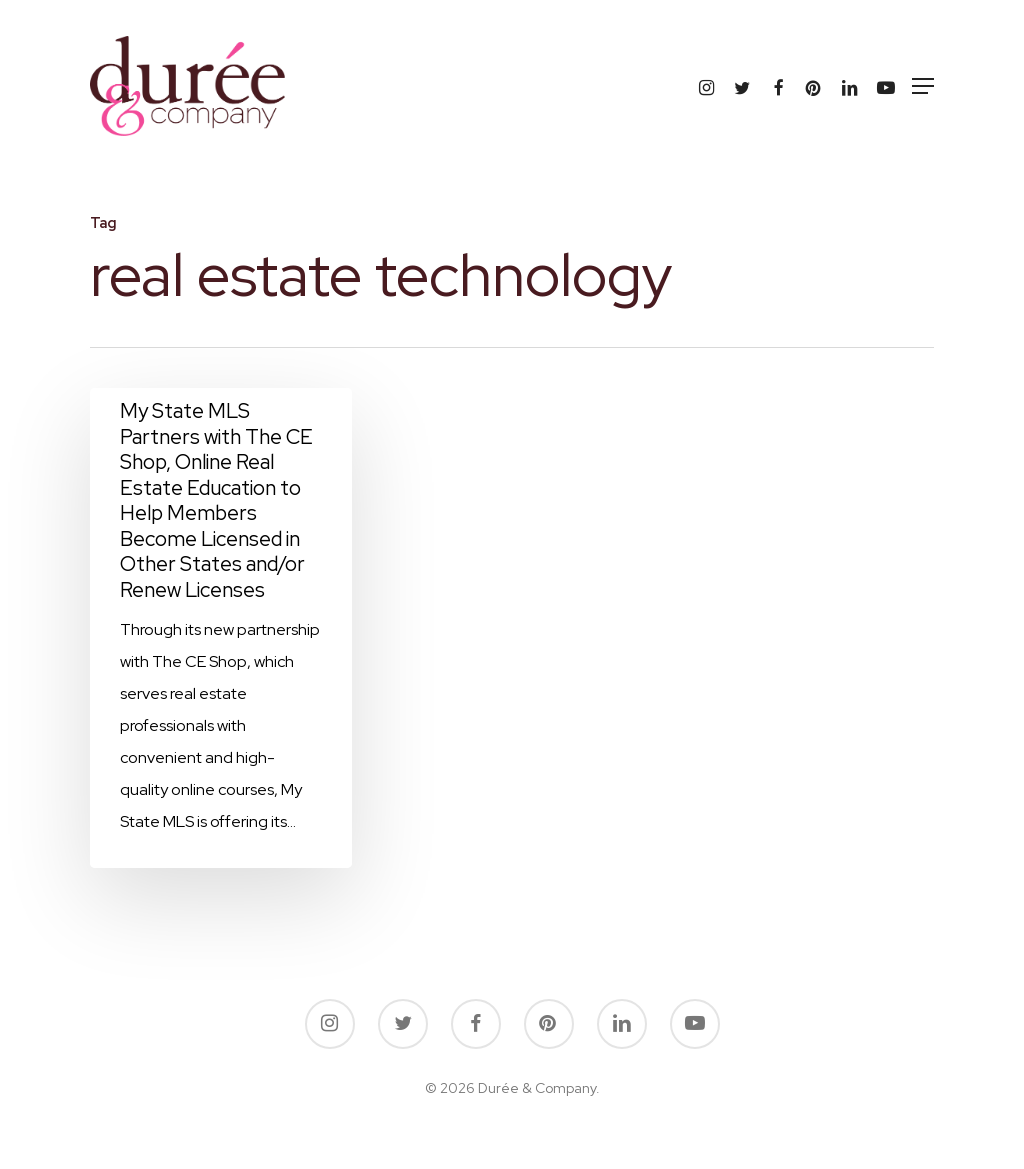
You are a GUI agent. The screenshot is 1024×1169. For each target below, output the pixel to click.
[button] (923, 86)
